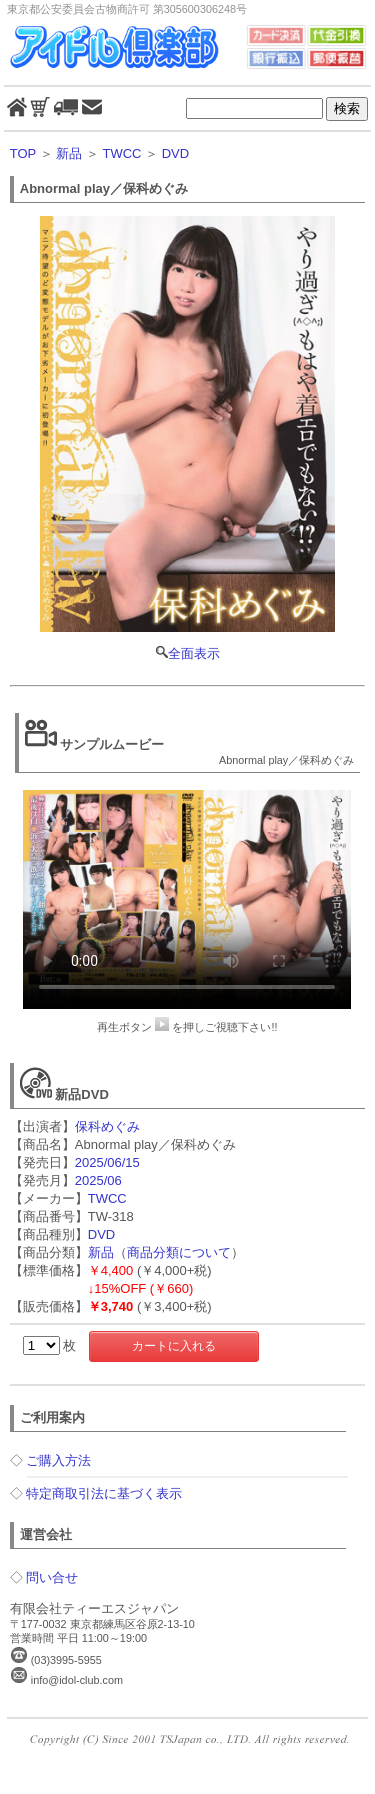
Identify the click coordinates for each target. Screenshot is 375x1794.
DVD (175, 153)
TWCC (121, 153)
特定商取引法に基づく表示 (104, 1493)
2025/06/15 (107, 1162)
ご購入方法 (58, 1460)
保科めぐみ (107, 1126)
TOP (23, 153)
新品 (69, 153)
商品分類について (179, 1252)
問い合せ (52, 1577)
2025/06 (98, 1180)
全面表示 (188, 439)
